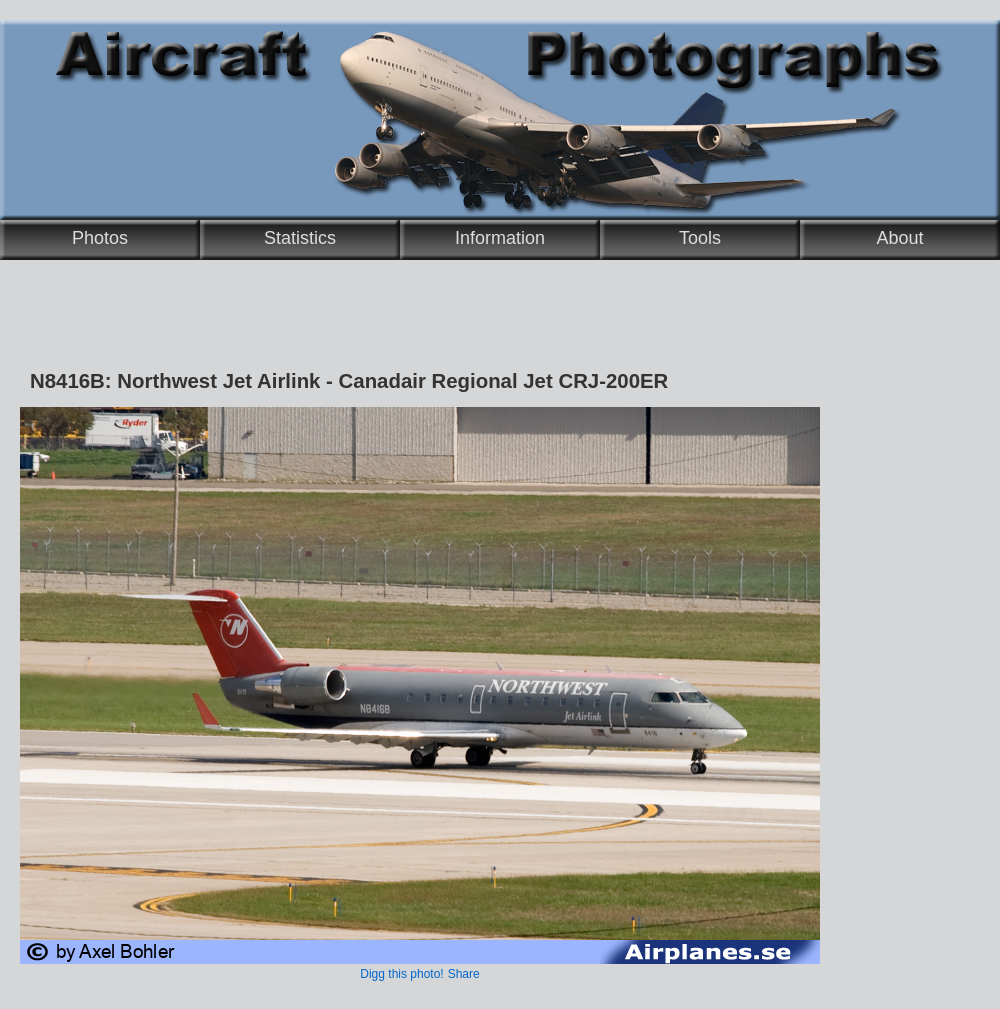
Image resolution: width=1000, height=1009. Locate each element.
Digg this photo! (401, 974)
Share (464, 974)
